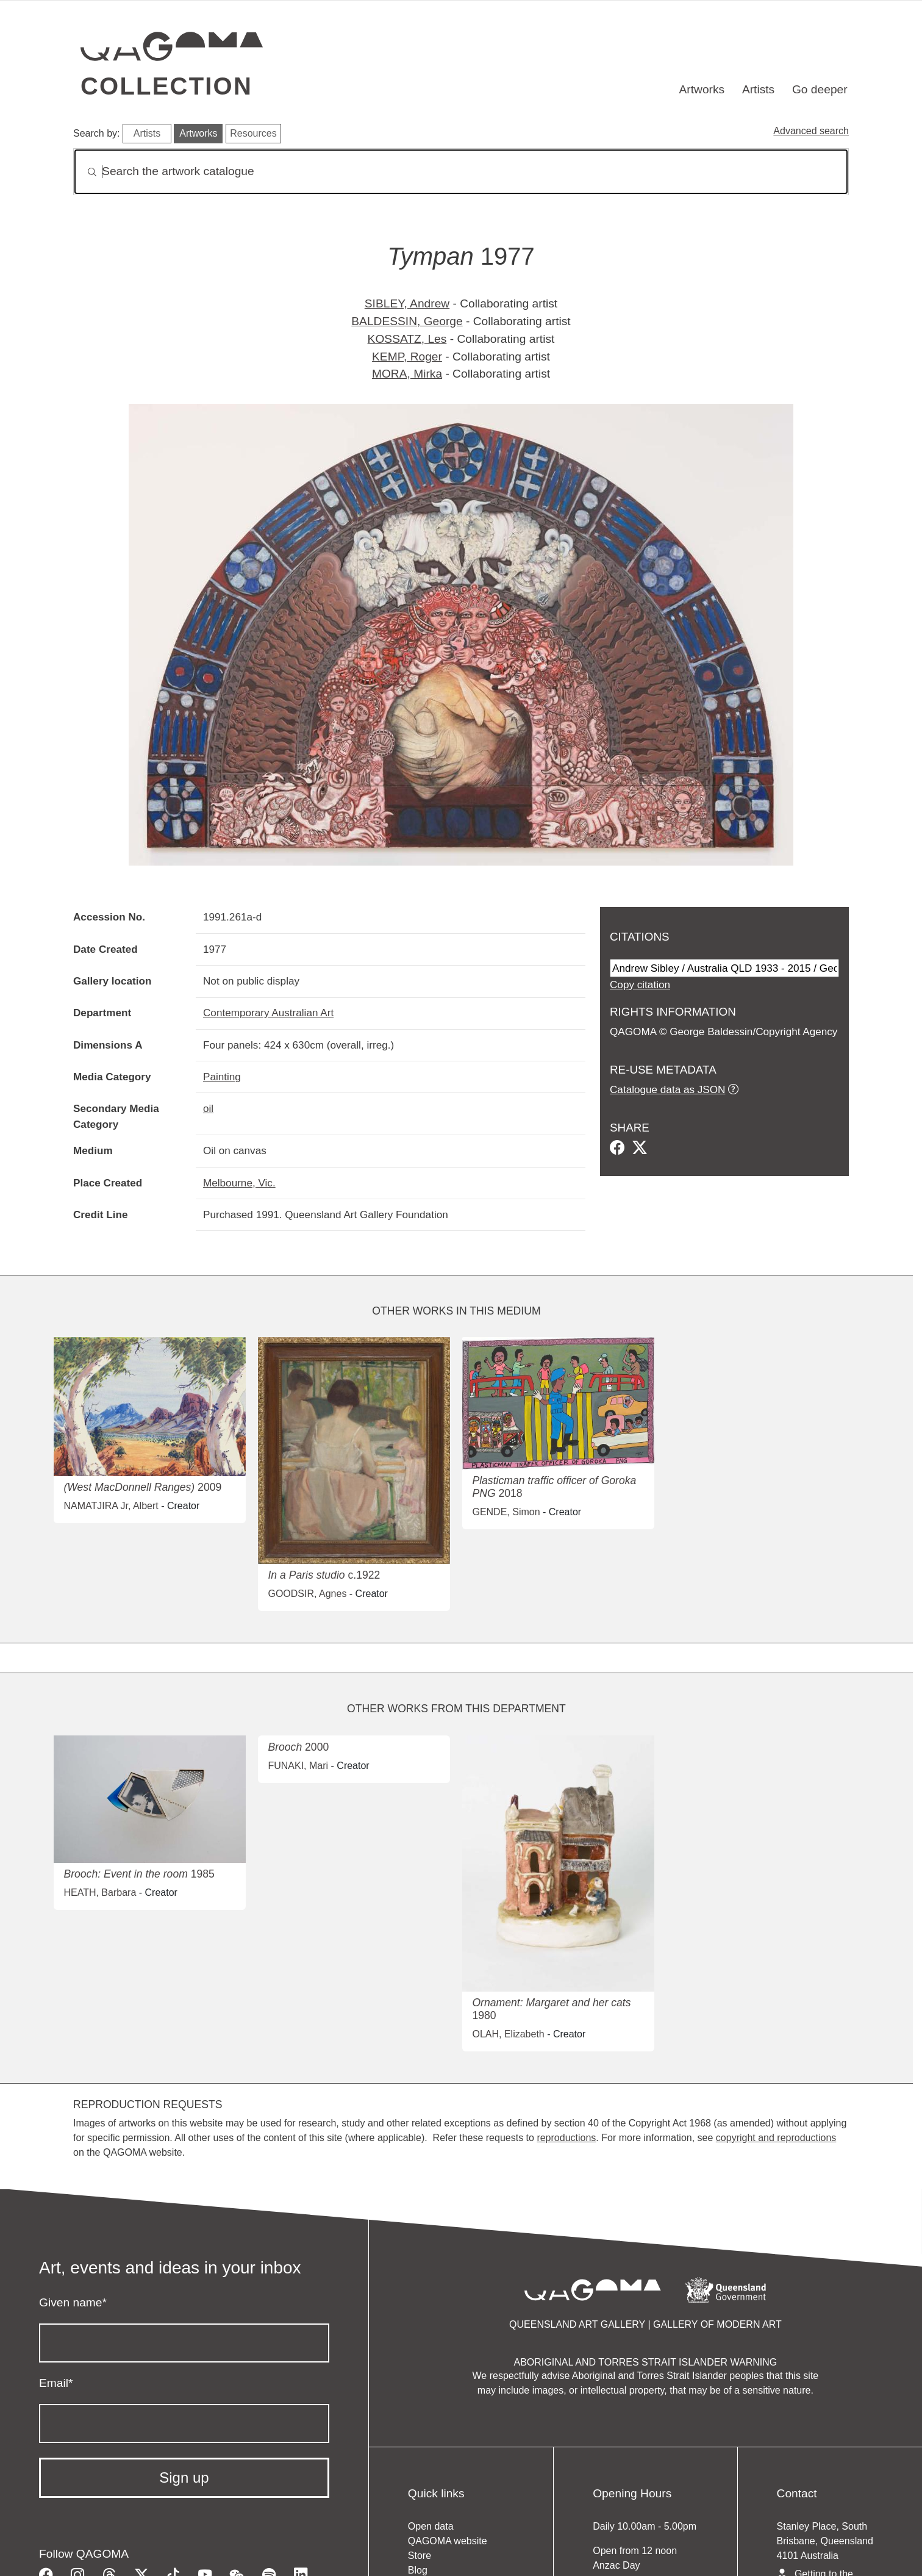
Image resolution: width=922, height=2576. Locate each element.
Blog (417, 2570)
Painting (222, 1077)
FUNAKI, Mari (298, 1765)
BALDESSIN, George (406, 321)
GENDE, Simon (506, 1512)
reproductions (566, 2138)
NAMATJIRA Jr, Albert (110, 1506)
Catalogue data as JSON (667, 1089)
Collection (166, 86)
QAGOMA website (447, 2541)
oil (208, 1108)
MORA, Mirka (407, 373)
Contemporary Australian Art (268, 1012)
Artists (758, 89)
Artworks (702, 89)
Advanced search (811, 131)
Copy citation (640, 984)
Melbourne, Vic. (239, 1183)
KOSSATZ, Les (407, 338)
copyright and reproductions (776, 2138)
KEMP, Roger (407, 356)
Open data (431, 2526)
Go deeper (820, 89)
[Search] (461, 171)
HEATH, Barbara (99, 1892)
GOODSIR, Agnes (307, 1593)
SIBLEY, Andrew (407, 303)
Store (419, 2555)
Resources (253, 133)
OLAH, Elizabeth (508, 2034)
